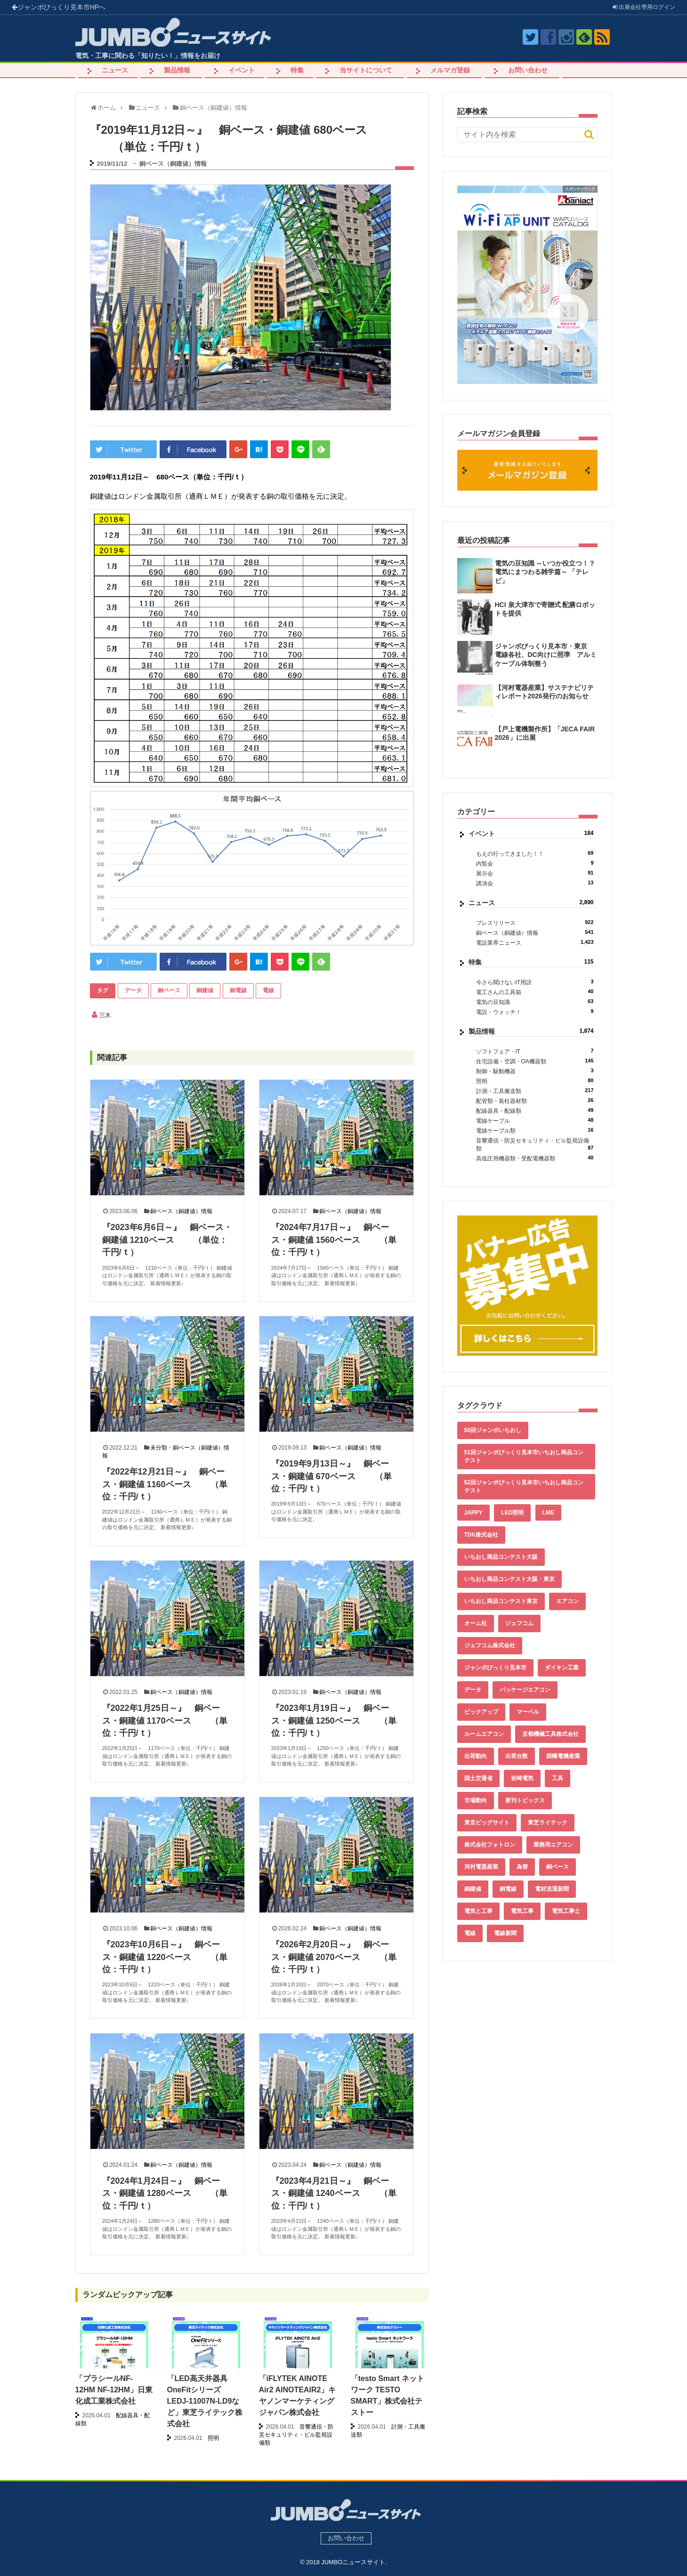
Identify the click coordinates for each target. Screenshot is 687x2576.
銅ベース (169, 990)
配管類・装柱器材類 (535, 1100)
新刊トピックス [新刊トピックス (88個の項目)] (525, 1800)
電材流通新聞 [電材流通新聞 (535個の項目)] (552, 1889)
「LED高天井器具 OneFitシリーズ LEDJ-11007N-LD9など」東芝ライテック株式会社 (204, 2401)
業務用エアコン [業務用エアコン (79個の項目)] (553, 1844)
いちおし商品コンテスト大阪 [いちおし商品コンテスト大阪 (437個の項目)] (501, 1557)
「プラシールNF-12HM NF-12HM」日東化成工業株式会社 (114, 2389)
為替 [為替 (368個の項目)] (522, 1866)
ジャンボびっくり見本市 (58, 7)
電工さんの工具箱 (535, 992)
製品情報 (177, 70)
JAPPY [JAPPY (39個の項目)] (473, 1512)
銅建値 (204, 990)
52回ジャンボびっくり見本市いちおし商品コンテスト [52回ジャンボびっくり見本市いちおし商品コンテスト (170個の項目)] (523, 1486)
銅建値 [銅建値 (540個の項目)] (472, 1889)
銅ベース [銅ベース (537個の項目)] (557, 1866)
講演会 (535, 883)
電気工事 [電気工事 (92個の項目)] (522, 1911)
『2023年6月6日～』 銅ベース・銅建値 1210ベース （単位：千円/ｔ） (167, 1240)
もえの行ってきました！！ (535, 853)
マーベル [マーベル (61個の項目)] (528, 1712)
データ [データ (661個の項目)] (472, 1689)
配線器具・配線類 (535, 1110)
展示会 (535, 873)
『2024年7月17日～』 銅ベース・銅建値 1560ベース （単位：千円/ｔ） (333, 1240)
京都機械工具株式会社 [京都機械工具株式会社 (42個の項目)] (550, 1734)
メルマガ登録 (450, 70)
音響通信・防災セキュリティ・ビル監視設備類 (535, 1144)
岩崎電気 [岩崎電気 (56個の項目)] (522, 1778)
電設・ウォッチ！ (535, 1011)
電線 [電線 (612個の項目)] (470, 1933)
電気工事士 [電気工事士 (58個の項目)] (566, 1911)
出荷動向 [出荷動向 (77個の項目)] (475, 1756)
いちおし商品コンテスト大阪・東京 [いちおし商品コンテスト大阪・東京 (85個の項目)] (509, 1579)
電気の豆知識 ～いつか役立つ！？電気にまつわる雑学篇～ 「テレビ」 (545, 571)
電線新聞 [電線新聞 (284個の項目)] (505, 1933)
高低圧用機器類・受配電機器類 (535, 1158)
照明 (535, 1081)
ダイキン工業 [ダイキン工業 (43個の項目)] (562, 1667)
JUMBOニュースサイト (353, 2562)
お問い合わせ (528, 70)
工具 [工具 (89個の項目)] (557, 1778)
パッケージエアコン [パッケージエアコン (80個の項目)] (525, 1689)
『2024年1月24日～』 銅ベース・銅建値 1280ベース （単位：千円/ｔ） (164, 2193)
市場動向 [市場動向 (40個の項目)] (475, 1800)
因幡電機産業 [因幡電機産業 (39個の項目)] (563, 1756)
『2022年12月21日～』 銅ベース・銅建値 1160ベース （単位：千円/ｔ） (164, 1484)
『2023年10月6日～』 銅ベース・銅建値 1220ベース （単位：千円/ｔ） (164, 1957)
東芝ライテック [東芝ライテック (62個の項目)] (547, 1822)
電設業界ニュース (535, 942)
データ (133, 990)
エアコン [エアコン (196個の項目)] (567, 1601)
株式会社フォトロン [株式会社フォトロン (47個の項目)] (489, 1844)
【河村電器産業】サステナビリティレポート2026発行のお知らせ (544, 692)
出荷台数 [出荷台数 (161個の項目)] (516, 1756)
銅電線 (238, 990)
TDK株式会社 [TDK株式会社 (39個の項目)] (481, 1534)
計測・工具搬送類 (535, 1090)
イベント (241, 70)
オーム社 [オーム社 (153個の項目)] (475, 1623)
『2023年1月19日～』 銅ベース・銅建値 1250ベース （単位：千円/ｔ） (333, 1720)
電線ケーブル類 (535, 1130)
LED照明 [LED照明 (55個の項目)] (512, 1512)
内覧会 (535, 863)
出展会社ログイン (644, 7)
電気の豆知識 (535, 1001)
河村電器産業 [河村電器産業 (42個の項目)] (481, 1866)
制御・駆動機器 (535, 1071)
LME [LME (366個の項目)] (548, 1512)
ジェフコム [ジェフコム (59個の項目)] (519, 1623)
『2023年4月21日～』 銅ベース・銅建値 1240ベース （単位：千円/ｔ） (333, 2193)
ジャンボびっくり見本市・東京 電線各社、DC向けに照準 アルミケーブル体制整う (546, 654)
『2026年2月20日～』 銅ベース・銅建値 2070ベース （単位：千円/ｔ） (333, 1957)
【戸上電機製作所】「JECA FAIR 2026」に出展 (545, 733)
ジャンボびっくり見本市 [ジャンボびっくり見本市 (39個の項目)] (495, 1667)
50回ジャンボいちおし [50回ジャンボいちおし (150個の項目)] (492, 1430)
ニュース (115, 70)
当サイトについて (365, 70)
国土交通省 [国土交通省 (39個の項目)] (478, 1778)
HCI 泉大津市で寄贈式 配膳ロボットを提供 (545, 609)
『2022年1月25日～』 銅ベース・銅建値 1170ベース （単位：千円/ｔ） (164, 1720)
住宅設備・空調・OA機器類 (535, 1061)
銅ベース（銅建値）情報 (173, 163)
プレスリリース (535, 922)
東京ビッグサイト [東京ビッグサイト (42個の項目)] (486, 1822)
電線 (268, 990)
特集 (297, 70)
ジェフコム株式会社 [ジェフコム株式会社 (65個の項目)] (489, 1645)
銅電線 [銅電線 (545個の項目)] (508, 1889)
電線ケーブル (535, 1120)
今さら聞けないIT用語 (535, 982)
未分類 (158, 1447)
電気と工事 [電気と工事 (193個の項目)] (478, 1911)
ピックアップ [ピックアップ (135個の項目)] (481, 1712)
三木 (105, 1015)
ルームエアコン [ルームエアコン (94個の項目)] (484, 1734)
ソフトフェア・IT (535, 1051)
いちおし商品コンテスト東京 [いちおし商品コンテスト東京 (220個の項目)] (501, 1601)
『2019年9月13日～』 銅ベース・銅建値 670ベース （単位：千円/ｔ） (331, 1476)
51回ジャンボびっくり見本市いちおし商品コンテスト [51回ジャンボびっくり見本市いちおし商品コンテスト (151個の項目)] (523, 1456)
